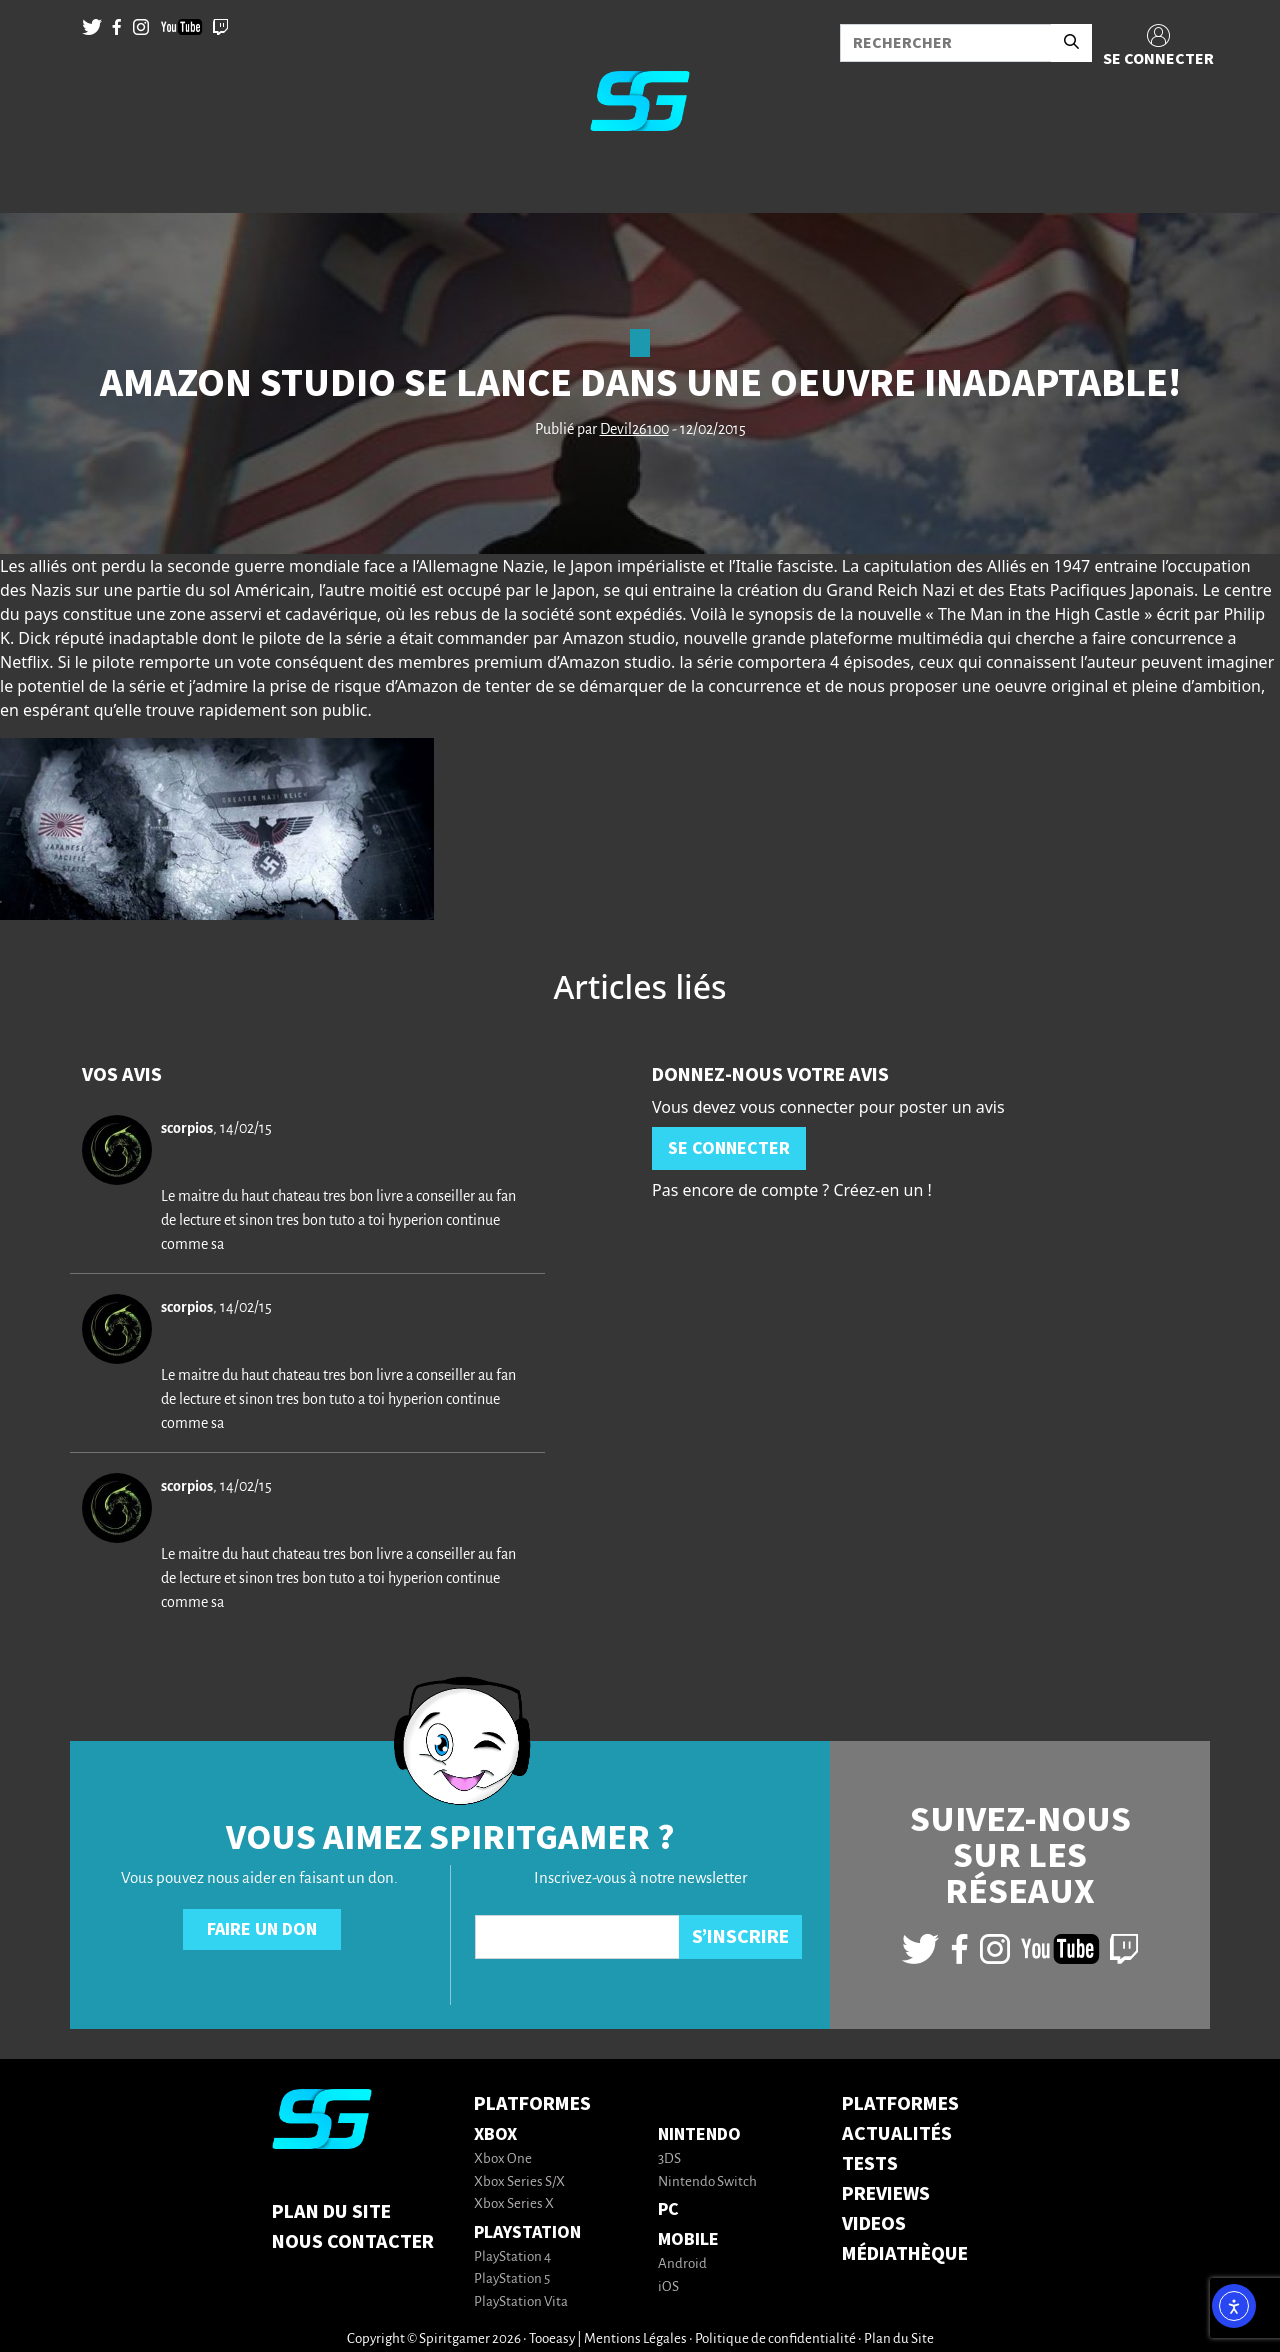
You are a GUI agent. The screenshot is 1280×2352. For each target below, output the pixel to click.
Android (682, 2264)
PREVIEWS (886, 2194)
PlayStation (527, 2232)
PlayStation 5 (512, 2279)
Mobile (688, 2239)
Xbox (495, 2134)
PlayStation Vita (521, 2302)
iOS (668, 2287)
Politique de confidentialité (775, 2339)
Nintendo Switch (707, 2182)
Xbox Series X (514, 2204)
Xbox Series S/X (519, 2182)
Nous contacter (353, 2242)
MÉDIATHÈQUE (905, 2254)
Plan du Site (331, 2212)
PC (668, 2209)
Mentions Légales (635, 2339)
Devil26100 (634, 430)
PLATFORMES (900, 2104)
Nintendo (699, 2134)
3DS (669, 2159)
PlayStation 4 (512, 2257)
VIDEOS (874, 2224)
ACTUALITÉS (897, 2134)
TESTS (870, 2164)
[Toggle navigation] (41, 180)
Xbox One (503, 2159)
